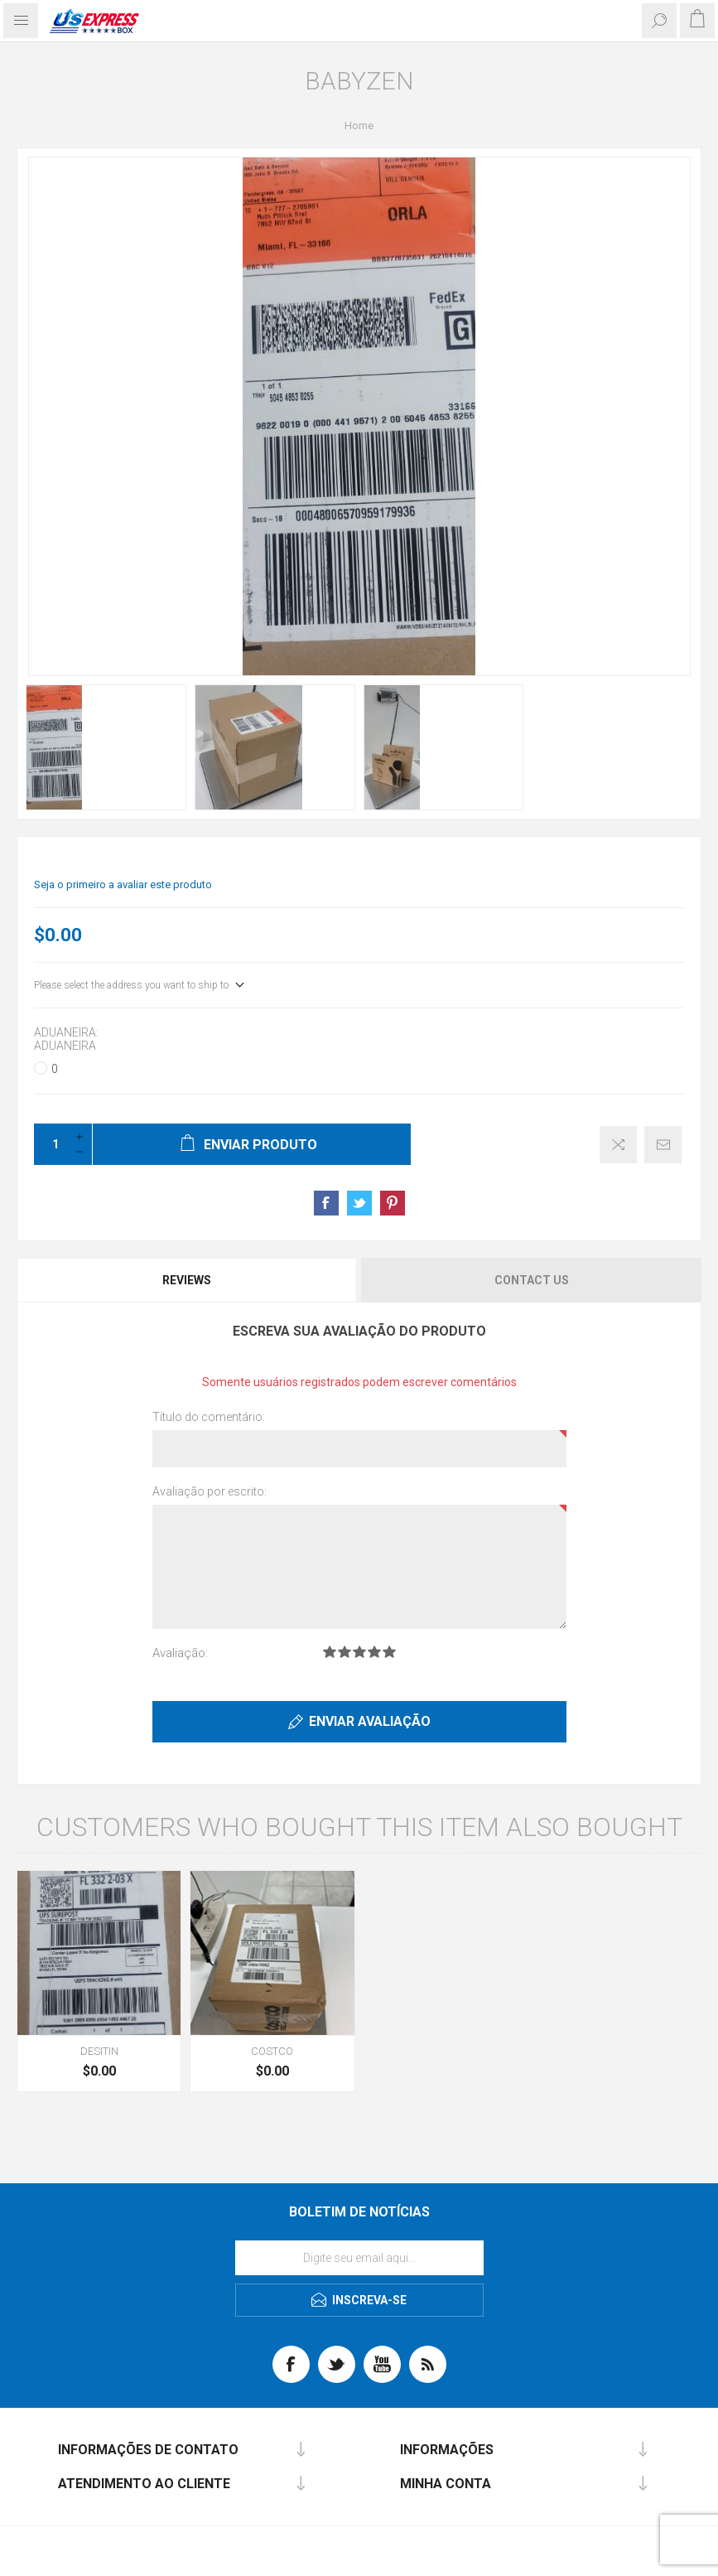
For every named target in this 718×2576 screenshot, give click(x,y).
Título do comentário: (208, 1416)
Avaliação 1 (329, 1652)
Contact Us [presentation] (531, 1280)
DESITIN (99, 2051)
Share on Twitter (359, 1203)
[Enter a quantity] (50, 1144)
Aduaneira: (66, 1032)
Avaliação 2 (344, 1652)
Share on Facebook (326, 1203)
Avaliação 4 (374, 1652)
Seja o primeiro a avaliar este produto (123, 884)
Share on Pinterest (392, 1203)
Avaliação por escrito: (209, 1491)
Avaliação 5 (389, 1652)
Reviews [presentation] (186, 1280)
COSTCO (272, 2051)
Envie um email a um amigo (663, 1144)
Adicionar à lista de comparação (618, 1144)
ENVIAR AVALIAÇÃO (370, 1721)
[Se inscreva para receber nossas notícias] (359, 2257)
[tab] (188, 1280)
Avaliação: (180, 1653)
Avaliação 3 (359, 1652)
